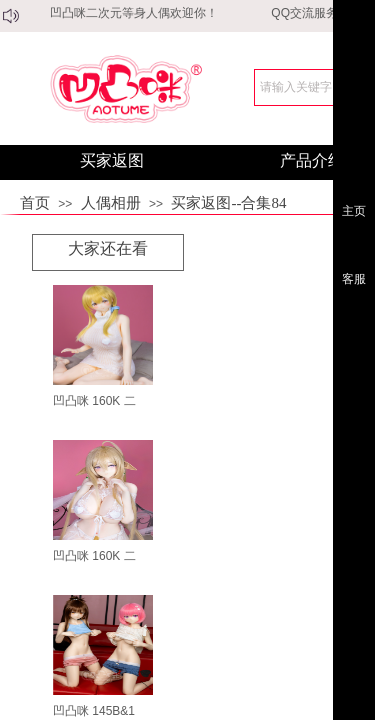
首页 (35, 203)
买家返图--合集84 (228, 203)
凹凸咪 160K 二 (94, 401)
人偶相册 (111, 203)
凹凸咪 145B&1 (94, 711)
